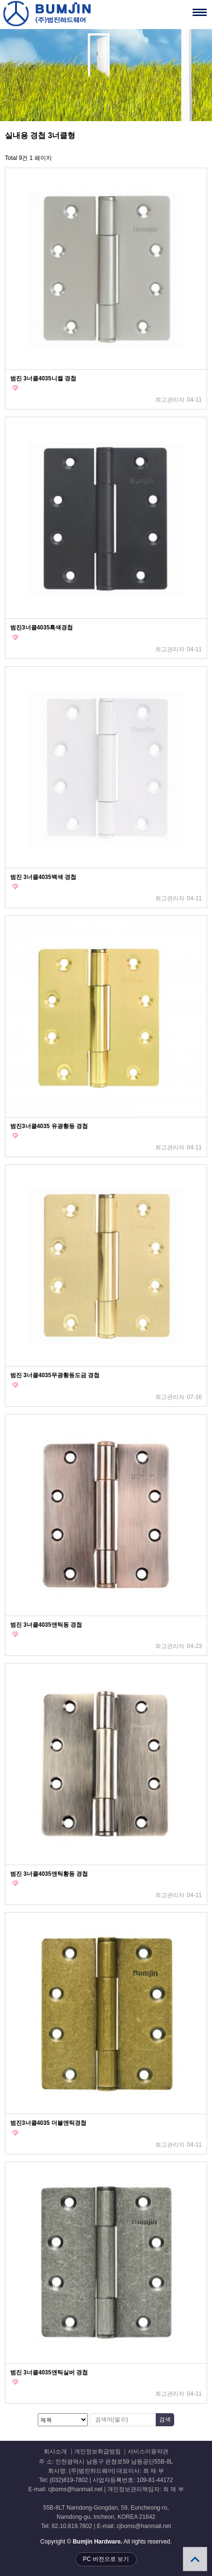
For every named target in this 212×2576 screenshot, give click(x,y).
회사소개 (55, 2452)
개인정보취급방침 (97, 2452)
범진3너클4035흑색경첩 (41, 627)
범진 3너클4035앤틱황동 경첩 (49, 1873)
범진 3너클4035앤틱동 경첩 (46, 1624)
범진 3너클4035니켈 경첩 (43, 378)
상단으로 (195, 2559)
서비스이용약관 (148, 2452)
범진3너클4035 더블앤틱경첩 (48, 2123)
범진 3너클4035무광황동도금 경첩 (54, 1375)
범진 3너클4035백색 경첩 (43, 877)
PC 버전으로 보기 (106, 2559)
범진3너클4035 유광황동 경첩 (49, 1126)
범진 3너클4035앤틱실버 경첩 (49, 2372)
